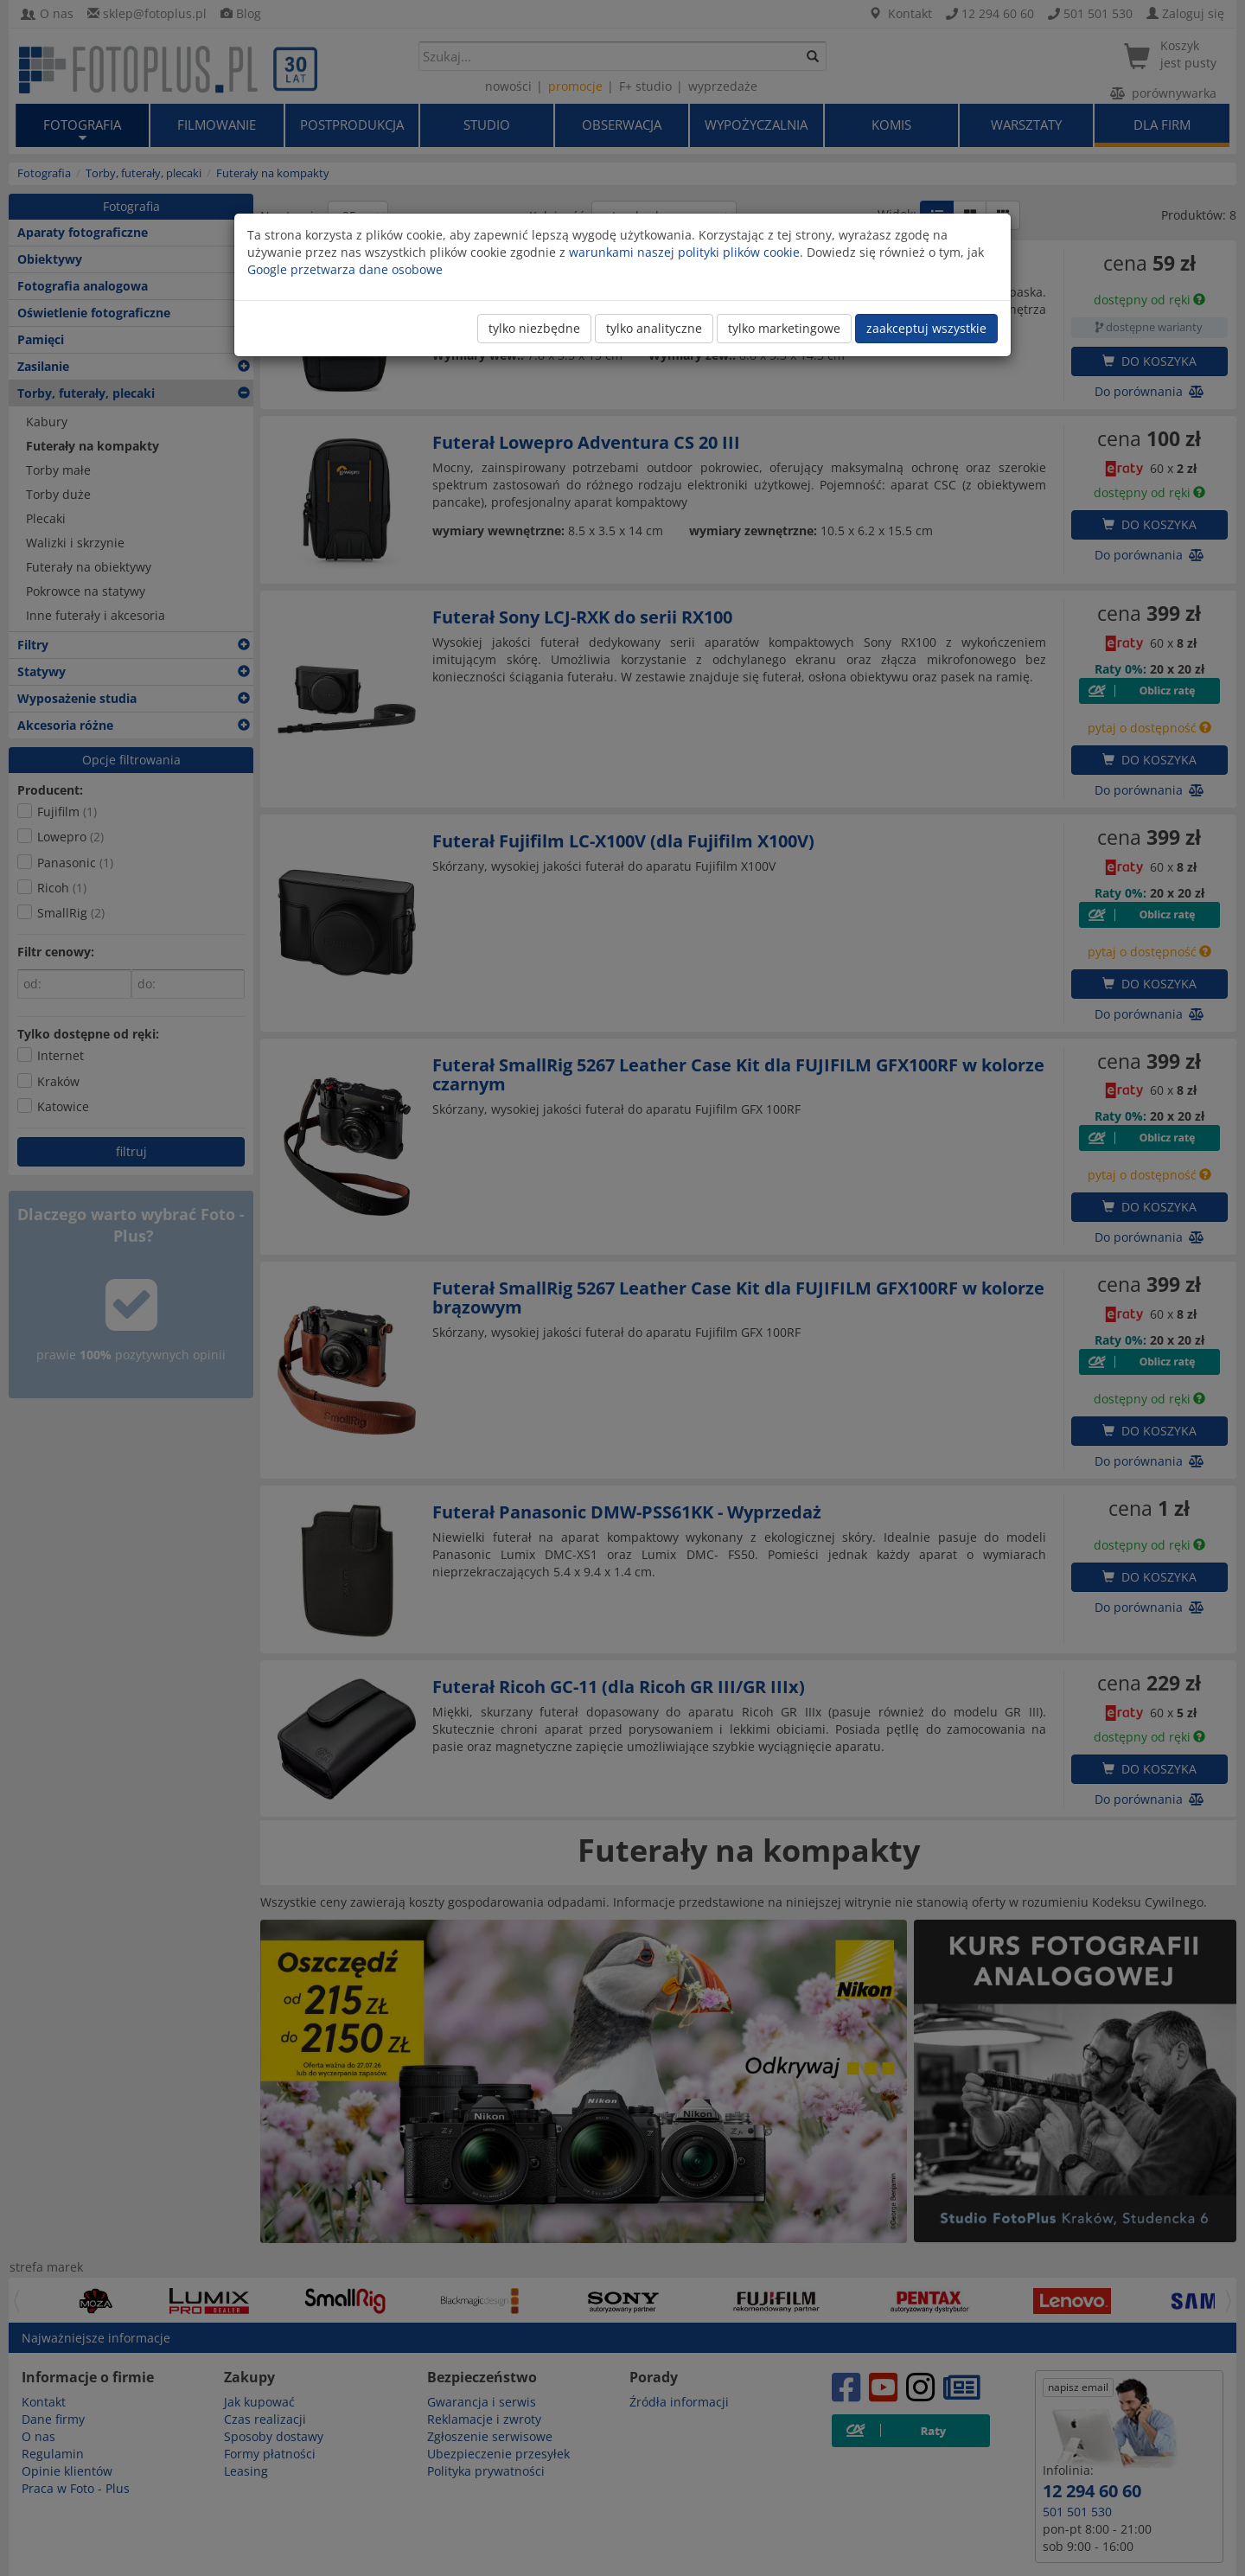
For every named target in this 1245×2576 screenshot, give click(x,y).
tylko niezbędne (534, 328)
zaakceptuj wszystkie (926, 328)
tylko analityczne (654, 328)
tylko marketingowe (784, 328)
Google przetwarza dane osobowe (345, 269)
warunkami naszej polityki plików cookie (684, 252)
